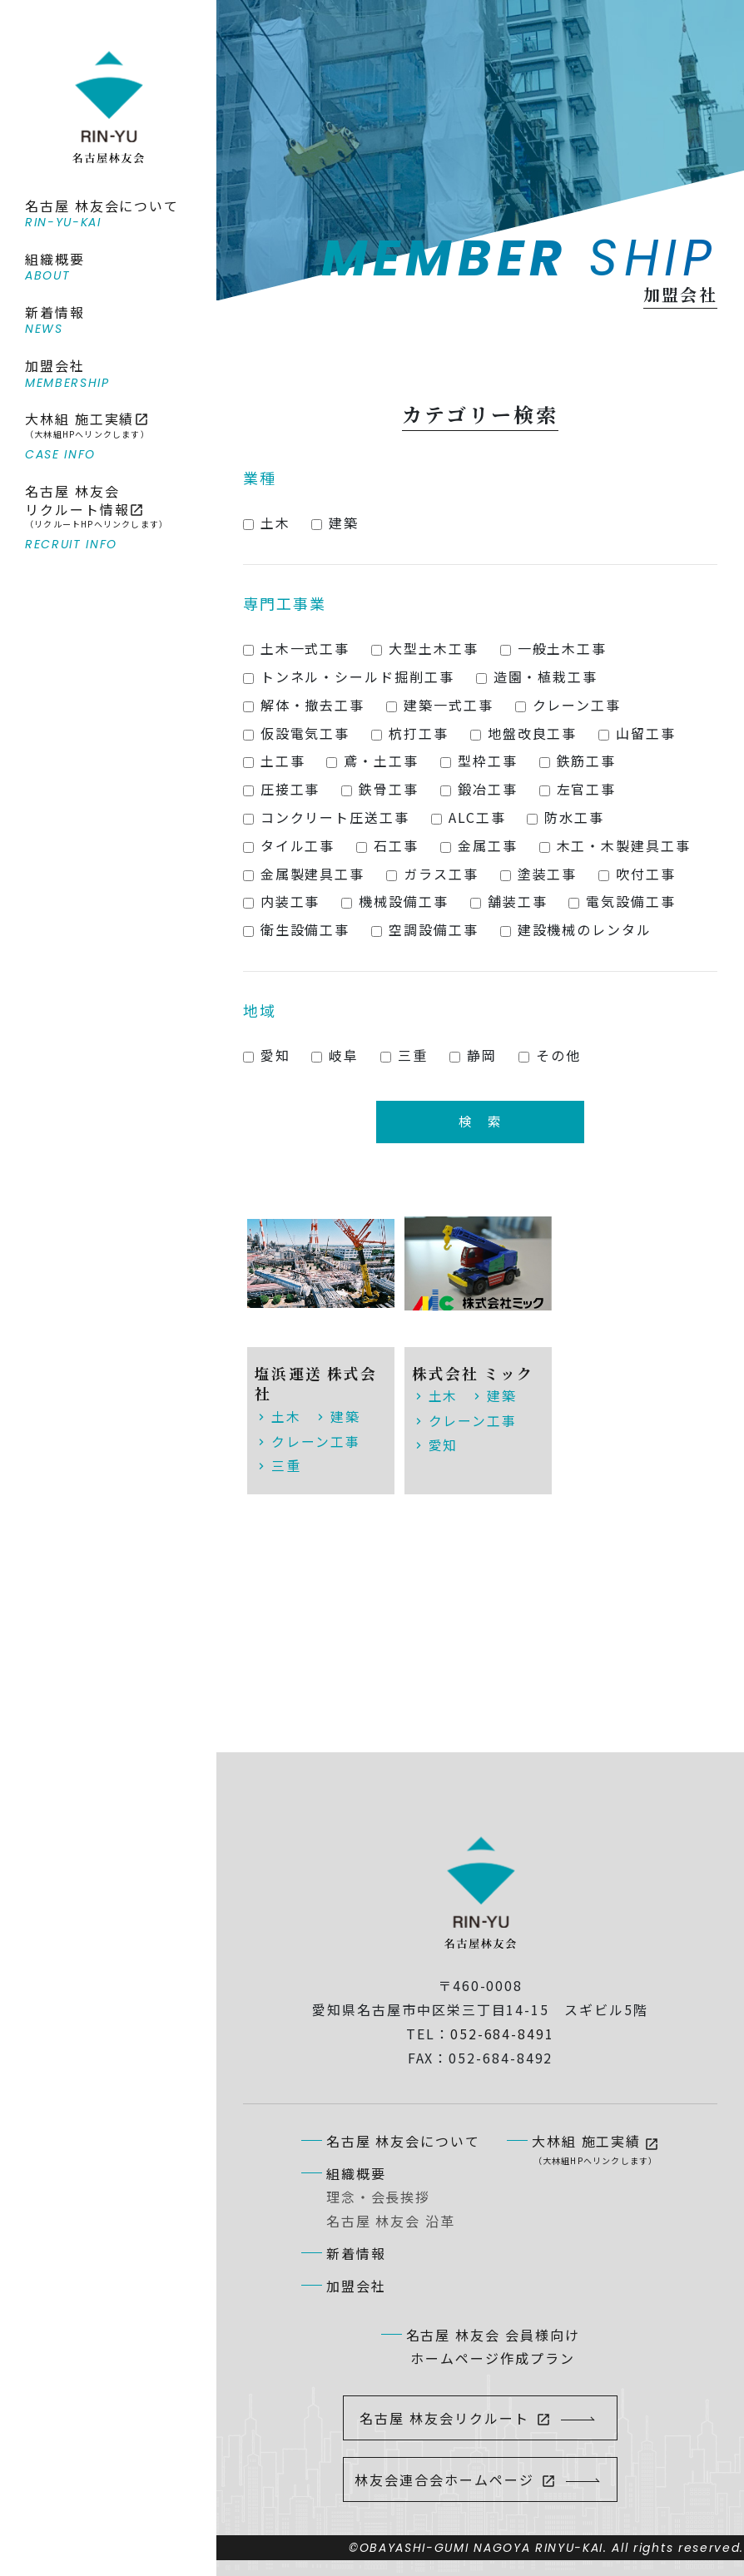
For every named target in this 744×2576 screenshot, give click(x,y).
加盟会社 (356, 2284)
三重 (286, 1465)
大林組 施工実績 (595, 2148)
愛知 (444, 1444)
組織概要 (356, 2172)
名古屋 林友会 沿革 (390, 2220)
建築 (345, 1417)
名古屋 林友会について (403, 2139)
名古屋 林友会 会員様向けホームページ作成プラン (493, 2345)
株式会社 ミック (473, 1374)
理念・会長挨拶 (378, 2196)
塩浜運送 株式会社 (316, 1384)
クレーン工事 (315, 1441)
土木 (286, 1417)
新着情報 (356, 2252)
